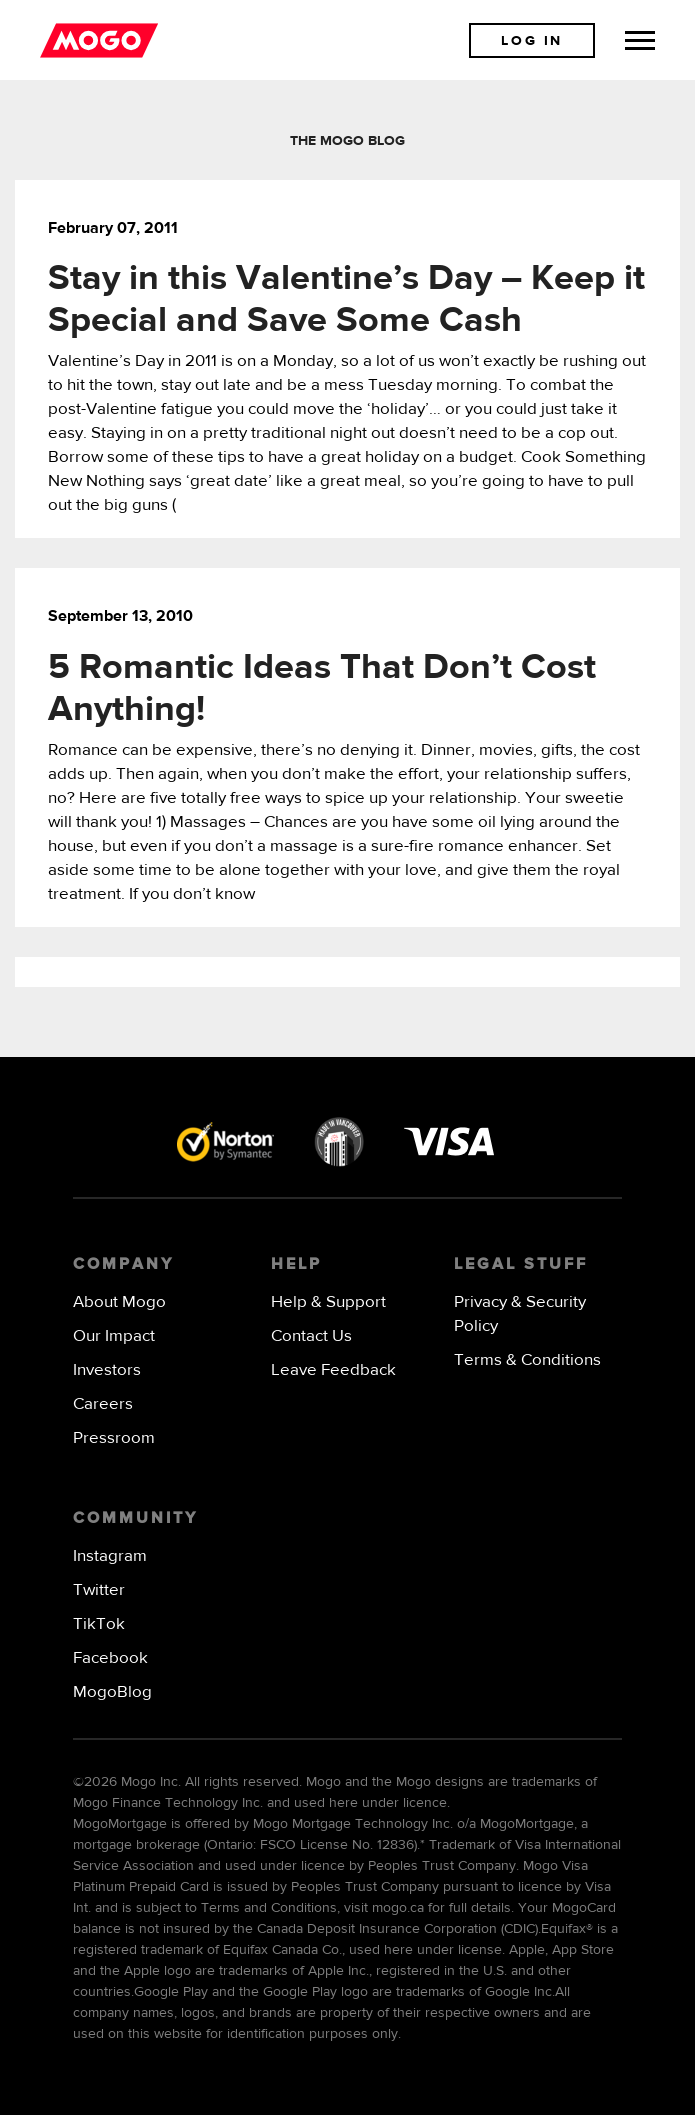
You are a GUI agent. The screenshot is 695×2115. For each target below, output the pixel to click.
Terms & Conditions (527, 1360)
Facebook (110, 1658)
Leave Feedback (333, 1370)
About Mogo (119, 1302)
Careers (103, 1404)
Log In (532, 41)
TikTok (99, 1624)
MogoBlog (112, 1692)
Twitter (99, 1590)
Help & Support (328, 1302)
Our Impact (114, 1336)
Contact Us (311, 1336)
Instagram (110, 1556)
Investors (107, 1370)
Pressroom (114, 1438)
